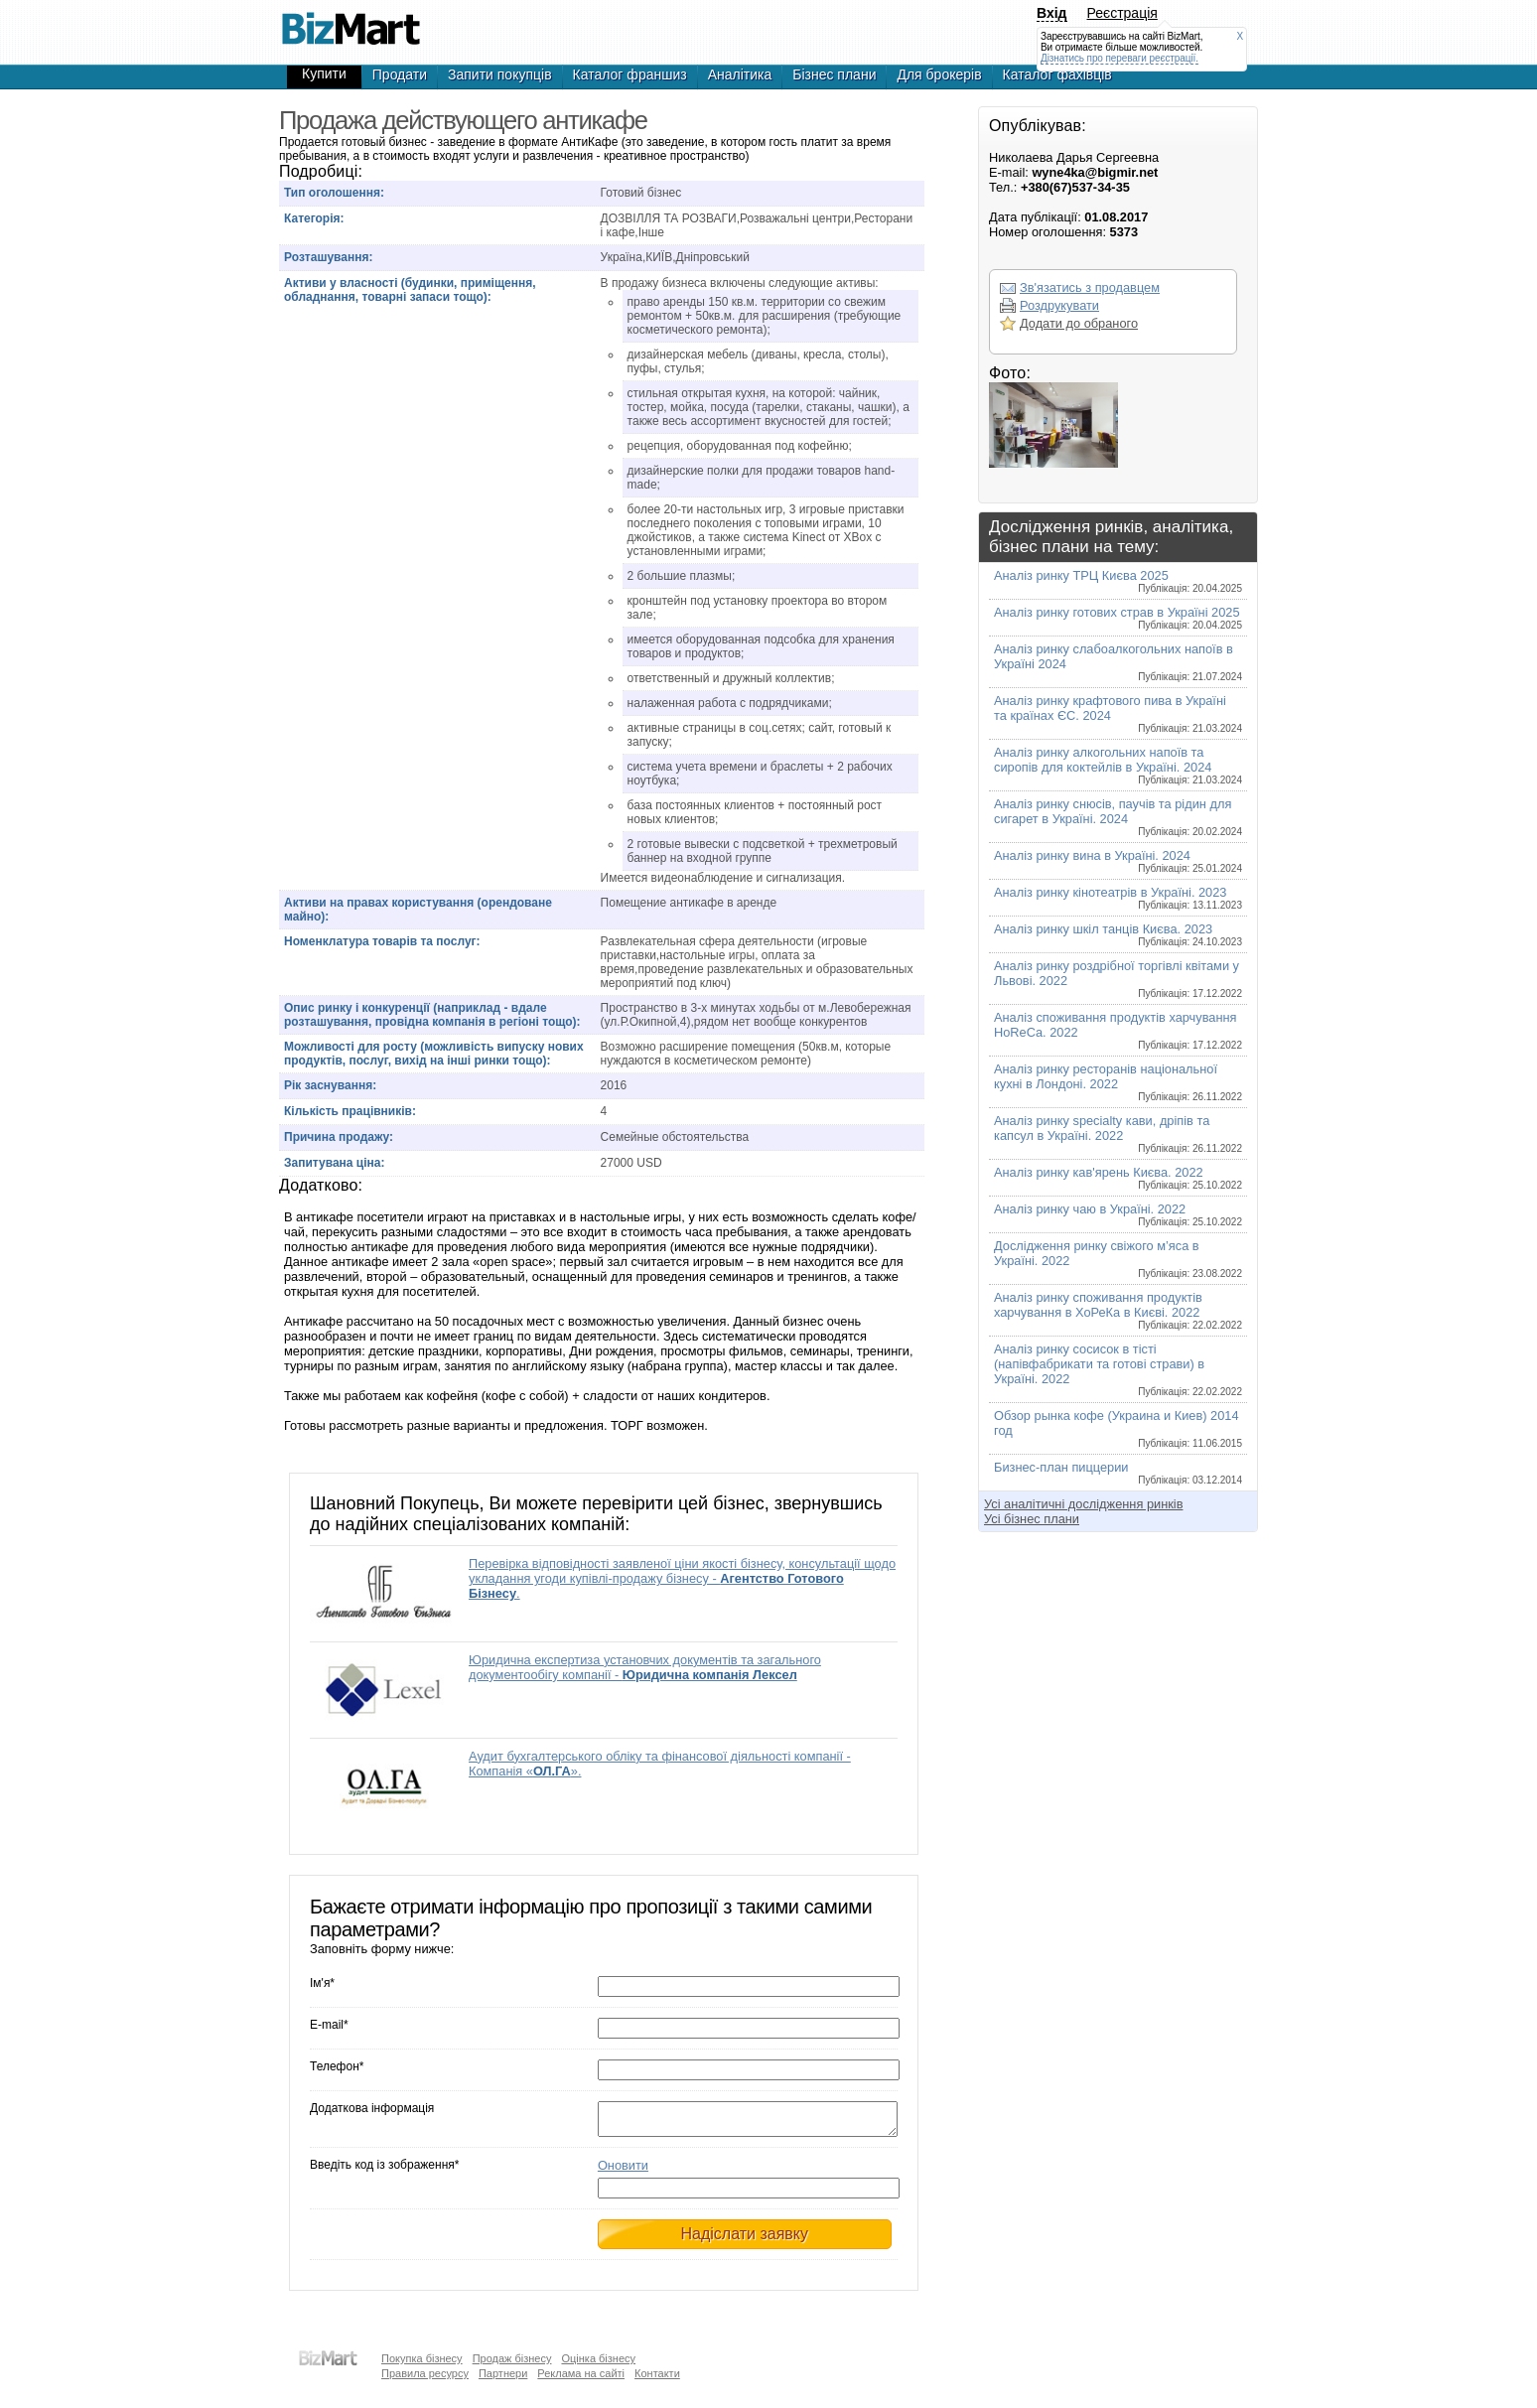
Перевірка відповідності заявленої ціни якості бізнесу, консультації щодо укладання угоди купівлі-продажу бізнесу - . (682, 1578)
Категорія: (314, 218)
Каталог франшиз (630, 74)
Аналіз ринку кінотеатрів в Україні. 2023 (1118, 898)
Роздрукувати (1059, 305)
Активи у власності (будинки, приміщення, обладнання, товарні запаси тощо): (410, 290)
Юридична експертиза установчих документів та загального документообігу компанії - (645, 1667)
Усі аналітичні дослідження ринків (1083, 1503)
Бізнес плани (834, 74)
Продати (399, 74)
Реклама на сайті (581, 2373)
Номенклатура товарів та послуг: (382, 941)
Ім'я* (322, 1983)
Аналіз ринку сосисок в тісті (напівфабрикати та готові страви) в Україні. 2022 (1118, 1369)
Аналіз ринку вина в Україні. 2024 (1118, 861)
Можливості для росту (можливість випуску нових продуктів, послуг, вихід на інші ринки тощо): (434, 1053)
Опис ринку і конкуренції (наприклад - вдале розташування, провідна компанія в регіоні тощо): (432, 1015)
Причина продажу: (338, 1137)
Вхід (1052, 13)
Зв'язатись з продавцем (1090, 287)
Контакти (657, 2373)
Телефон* (336, 2066)
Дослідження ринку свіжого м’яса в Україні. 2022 (1118, 1258)
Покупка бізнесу (422, 2358)
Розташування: (328, 257)
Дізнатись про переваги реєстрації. (1119, 58)
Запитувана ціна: (334, 1163)
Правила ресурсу (425, 2373)
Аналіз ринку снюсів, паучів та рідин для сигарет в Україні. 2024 (1118, 816)
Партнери (503, 2373)
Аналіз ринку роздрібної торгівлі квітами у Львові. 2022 (1118, 978)
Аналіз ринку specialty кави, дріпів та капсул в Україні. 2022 (1118, 1133)
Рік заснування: (330, 1085)
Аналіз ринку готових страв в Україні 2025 (1118, 618)
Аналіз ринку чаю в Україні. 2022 (1118, 1214)
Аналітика (740, 74)
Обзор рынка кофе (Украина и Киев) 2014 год (1118, 1428)
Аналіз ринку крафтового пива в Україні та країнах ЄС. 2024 (1118, 713)
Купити (324, 73)
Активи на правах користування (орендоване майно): (418, 909)
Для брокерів (939, 74)
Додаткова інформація (372, 2108)
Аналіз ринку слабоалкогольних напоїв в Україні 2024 (1118, 661)
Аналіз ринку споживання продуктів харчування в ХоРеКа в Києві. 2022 (1118, 1310)
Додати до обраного (1079, 323)
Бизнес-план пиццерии (1118, 1473)
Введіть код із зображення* (384, 2171)
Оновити (623, 2171)
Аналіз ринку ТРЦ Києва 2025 (1118, 581)
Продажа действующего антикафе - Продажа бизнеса (350, 20)
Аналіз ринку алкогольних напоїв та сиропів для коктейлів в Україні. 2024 (1118, 765)
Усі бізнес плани (1031, 1518)
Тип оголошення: (334, 193)
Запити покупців (500, 74)
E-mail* (329, 2025)
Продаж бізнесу (512, 2358)
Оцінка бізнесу (598, 2358)
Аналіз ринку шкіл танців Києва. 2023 (1118, 934)
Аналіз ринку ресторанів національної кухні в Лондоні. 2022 (1118, 1082)
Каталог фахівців (1057, 74)
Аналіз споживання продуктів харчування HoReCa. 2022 (1118, 1030)
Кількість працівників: (350, 1111)
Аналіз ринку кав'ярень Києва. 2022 (1118, 1178)
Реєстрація (1122, 13)
